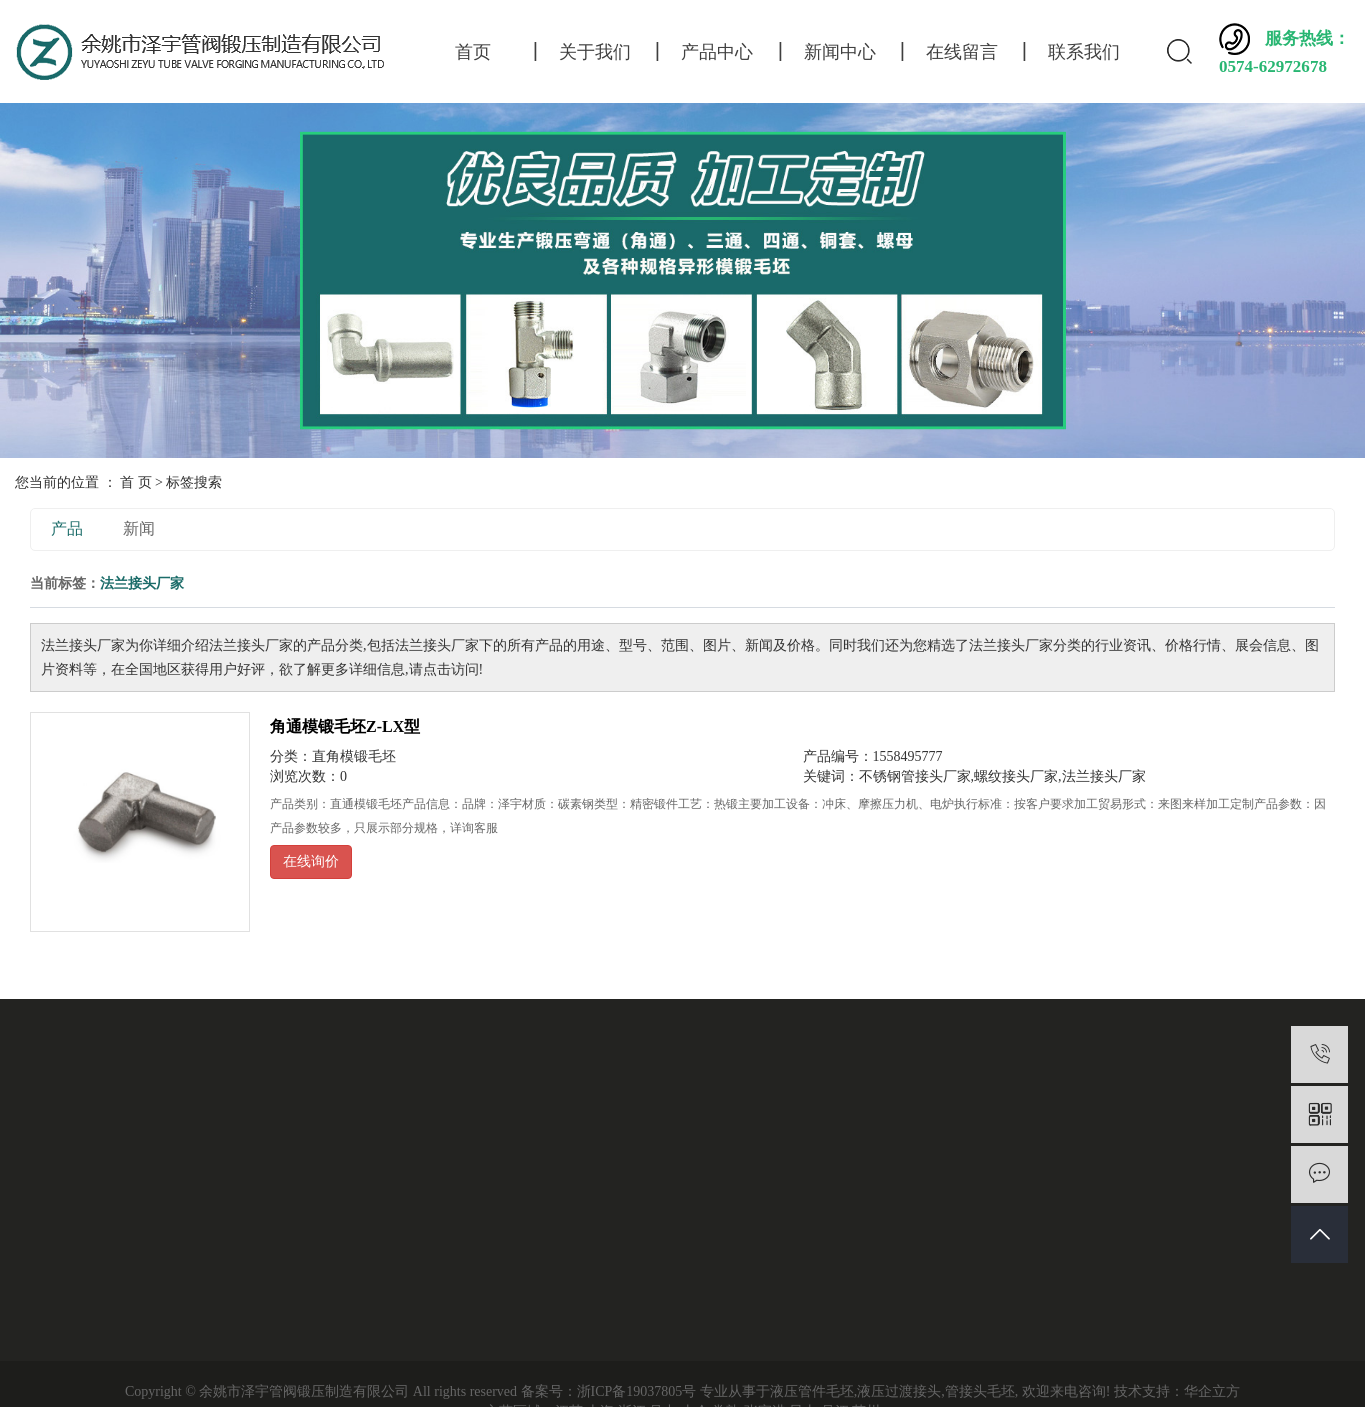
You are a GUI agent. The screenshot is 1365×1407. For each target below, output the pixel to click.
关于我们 (595, 52)
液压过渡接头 (899, 1391)
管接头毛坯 (980, 1391)
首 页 (136, 482)
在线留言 (962, 52)
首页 (473, 52)
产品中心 (717, 52)
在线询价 (311, 861)
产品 (67, 528)
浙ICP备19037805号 (637, 1391)
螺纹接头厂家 (1016, 776)
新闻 (139, 528)
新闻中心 (840, 52)
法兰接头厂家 (1104, 776)
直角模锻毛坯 (354, 756)
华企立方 (1212, 1391)
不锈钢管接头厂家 (915, 776)
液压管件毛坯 (812, 1391)
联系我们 (1084, 52)
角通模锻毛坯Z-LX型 (345, 726)
